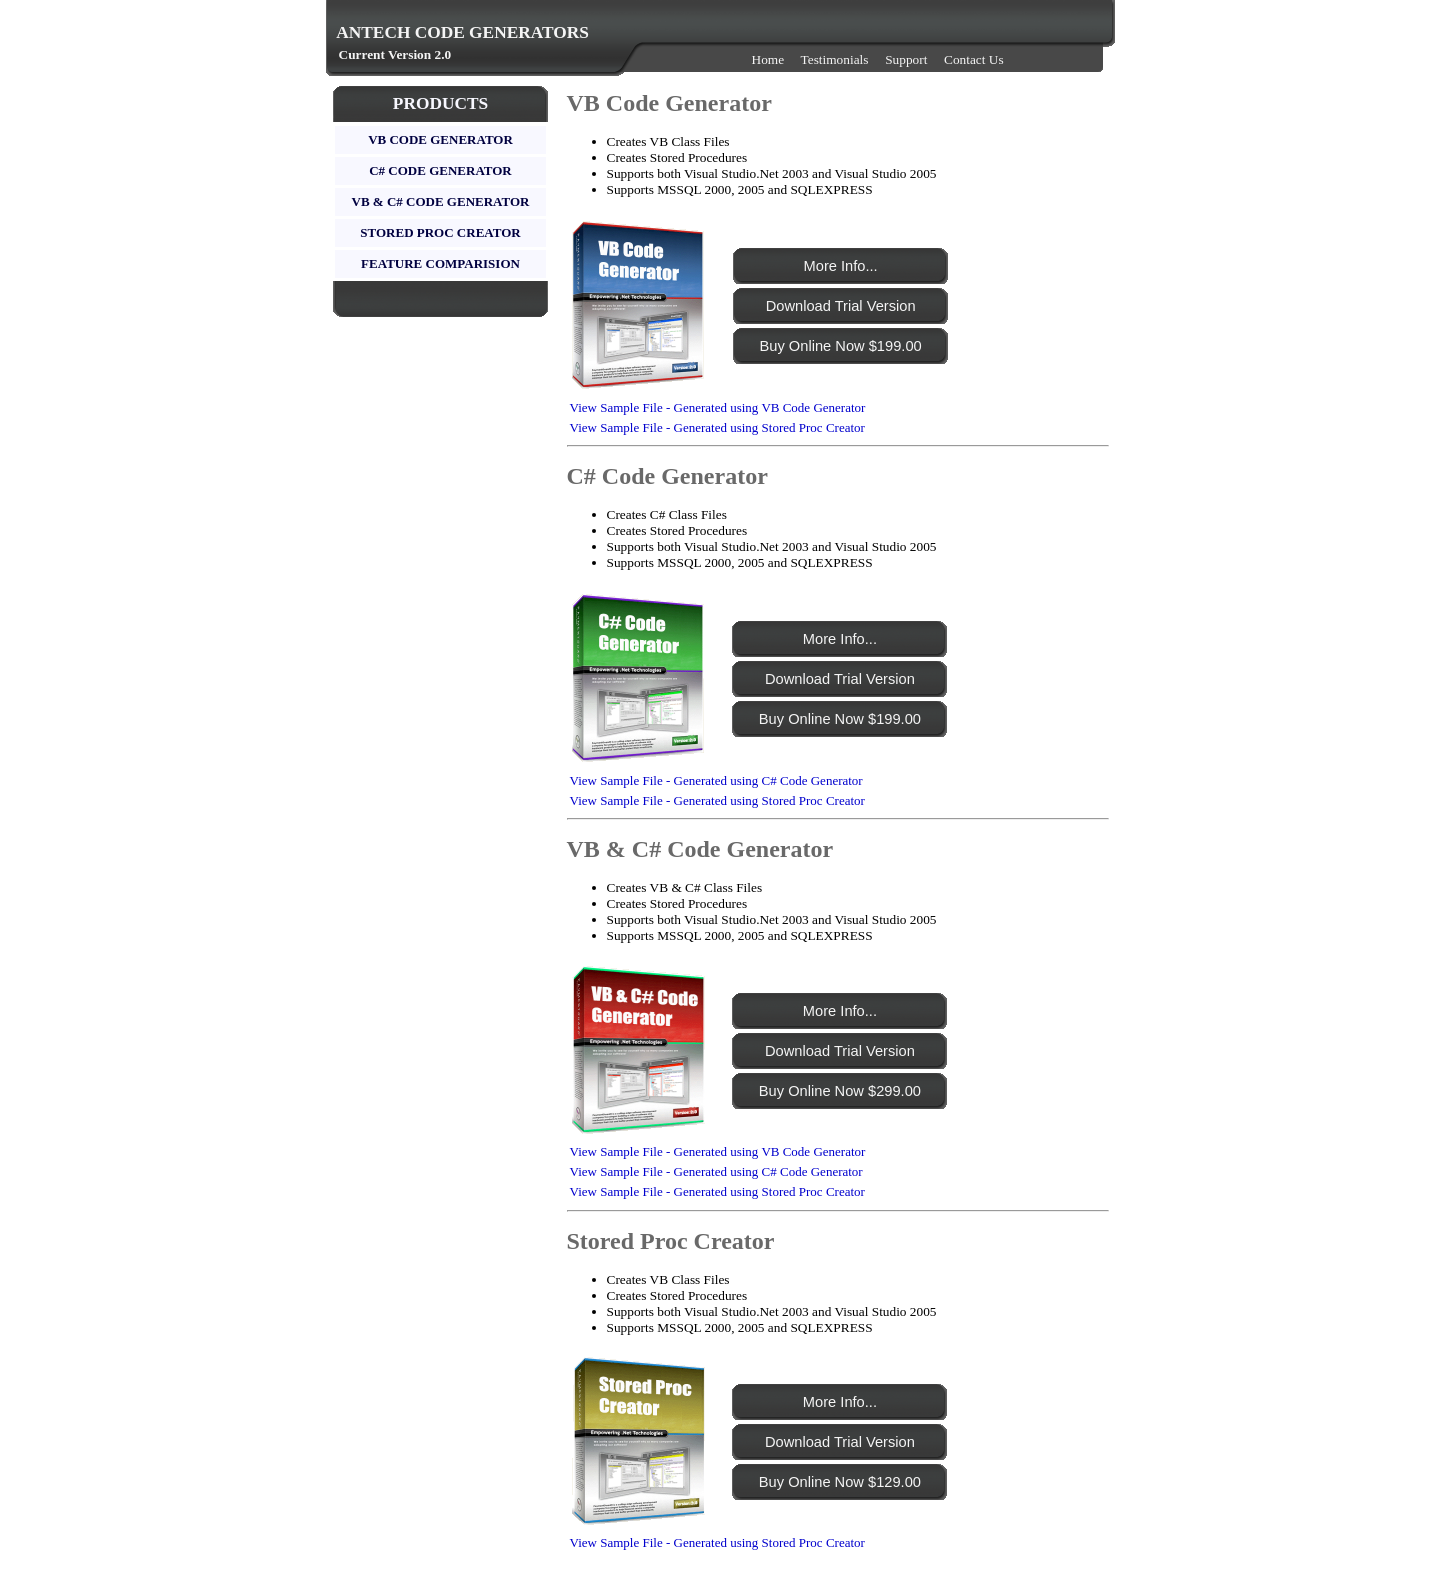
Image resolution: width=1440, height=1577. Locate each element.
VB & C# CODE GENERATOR (441, 201)
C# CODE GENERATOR (440, 170)
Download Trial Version (841, 306)
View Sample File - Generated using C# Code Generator (716, 780)
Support (906, 59)
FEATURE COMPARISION (440, 263)
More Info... (841, 266)
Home (768, 59)
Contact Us (974, 59)
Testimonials (835, 59)
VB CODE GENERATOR (440, 139)
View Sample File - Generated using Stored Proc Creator (717, 427)
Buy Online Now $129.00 (840, 1482)
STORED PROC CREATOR (440, 232)
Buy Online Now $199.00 (841, 346)
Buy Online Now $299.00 (840, 1091)
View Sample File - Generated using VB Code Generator (718, 407)
